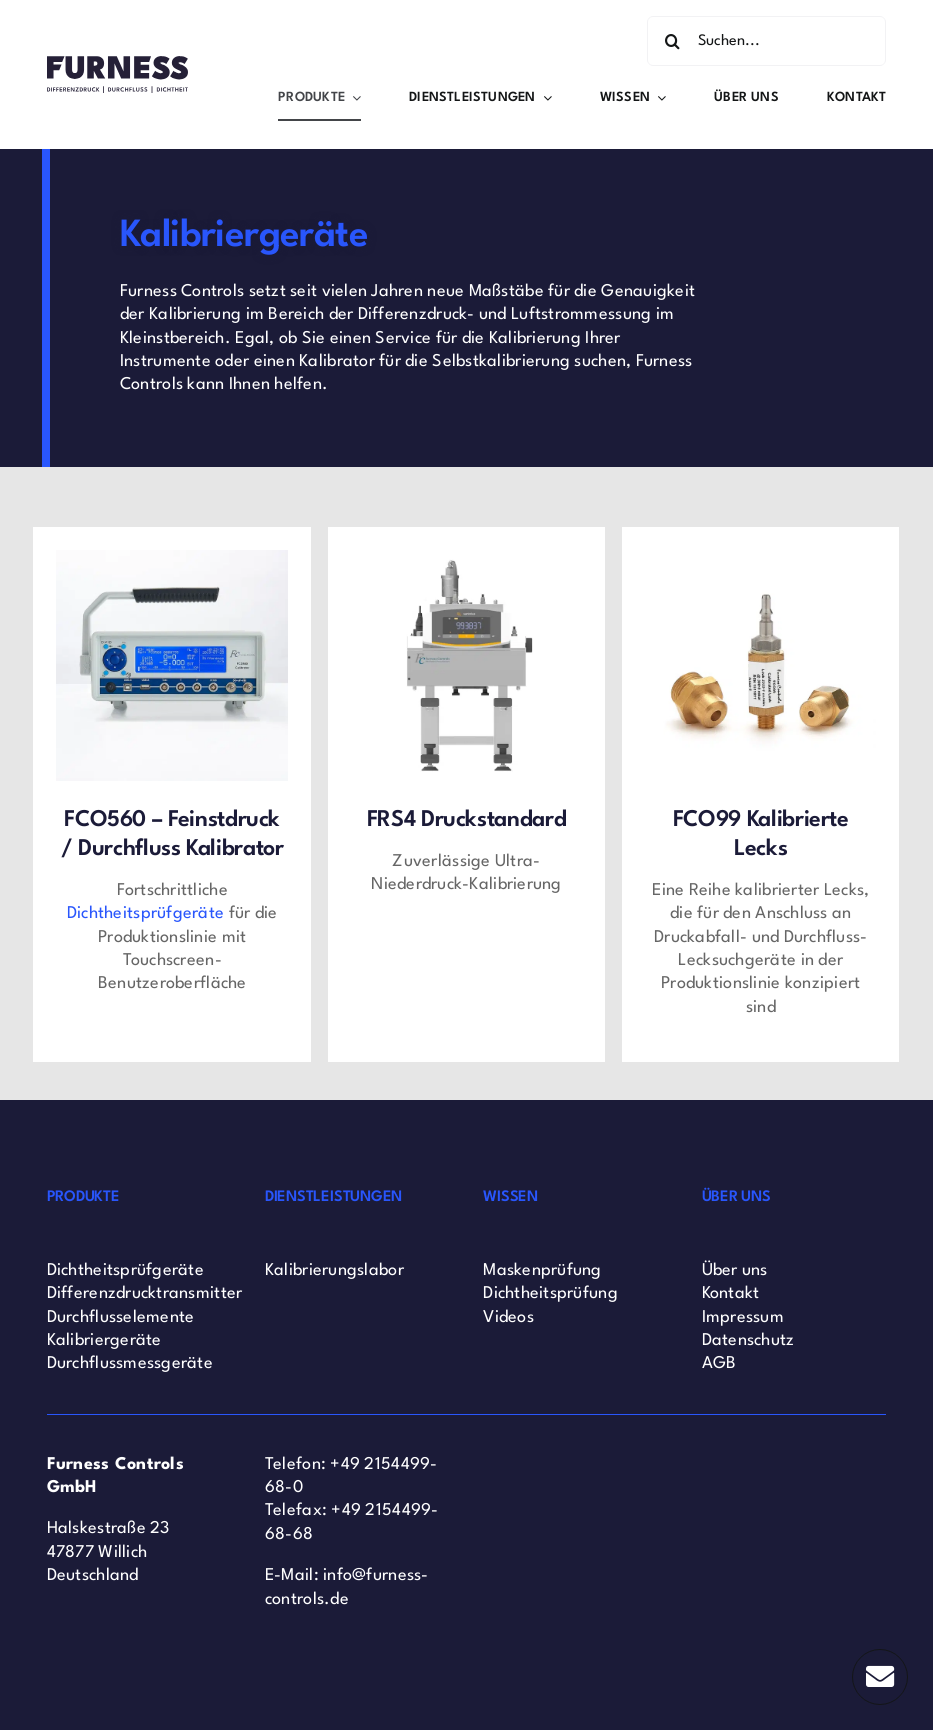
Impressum (743, 1317)
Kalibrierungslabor (334, 1270)
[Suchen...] (766, 41)
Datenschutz (748, 1340)
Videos (508, 1317)
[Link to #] (880, 1677)
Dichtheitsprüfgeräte (125, 1270)
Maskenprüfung (542, 1270)
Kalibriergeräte (104, 1340)
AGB (719, 1363)
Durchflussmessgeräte (130, 1363)
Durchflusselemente (121, 1317)
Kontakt (731, 1293)
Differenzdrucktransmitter (145, 1293)
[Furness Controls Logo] (117, 64)
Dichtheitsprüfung (550, 1293)
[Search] (672, 41)
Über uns (735, 1270)
